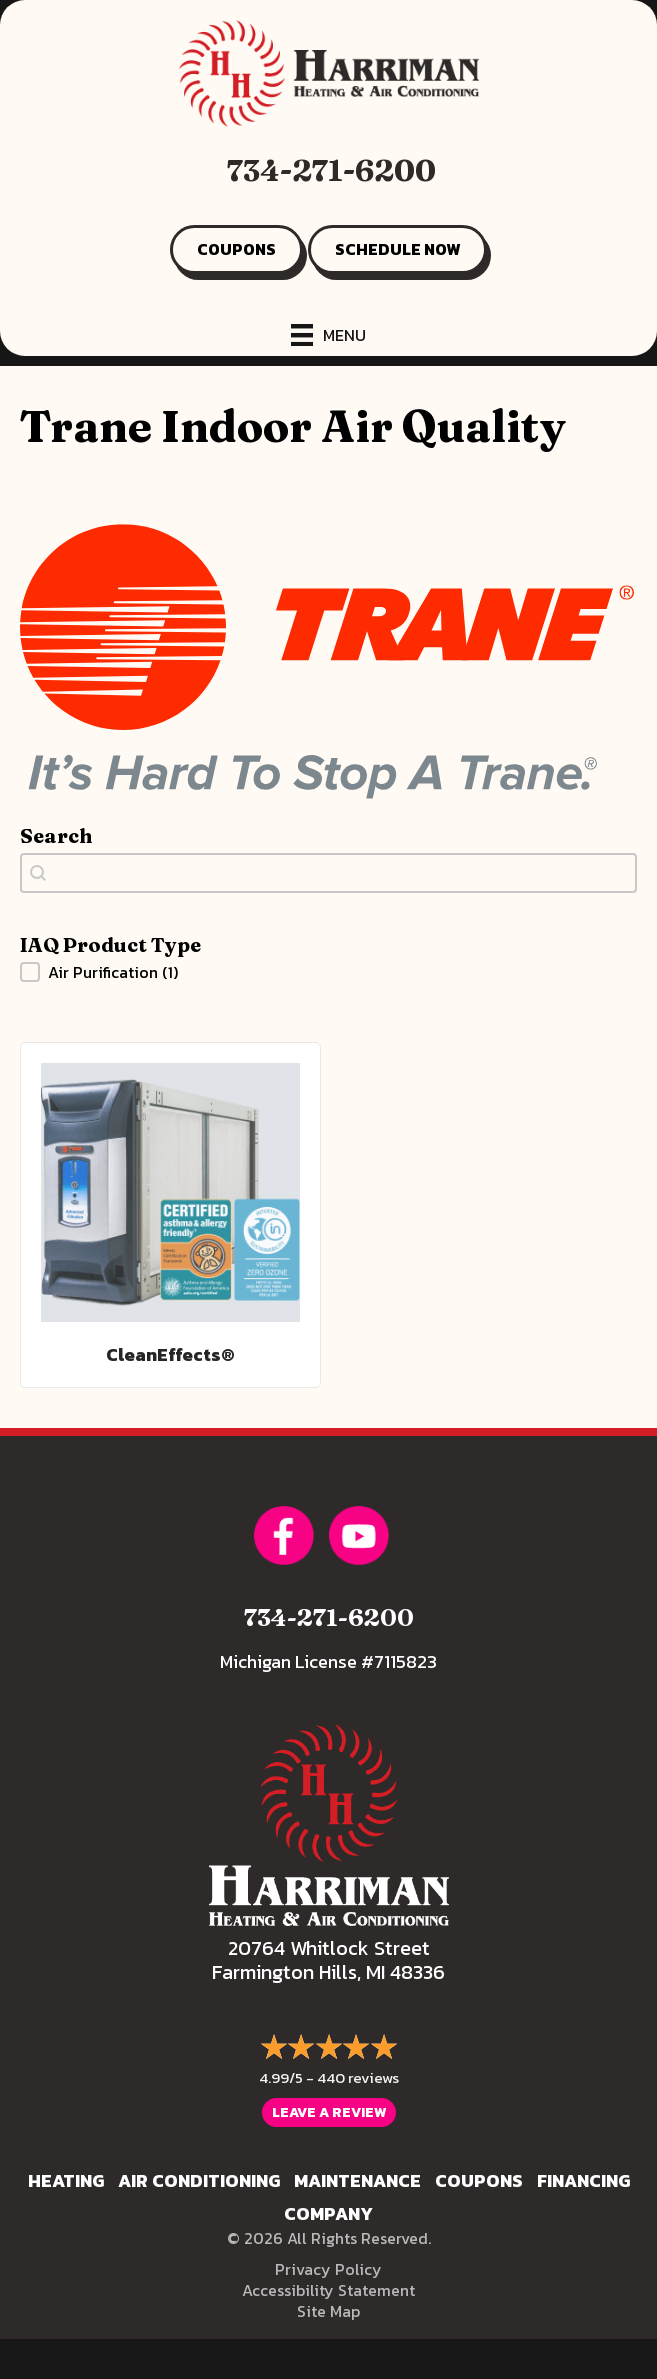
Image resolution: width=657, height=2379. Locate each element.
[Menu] (328, 335)
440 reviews (358, 2077)
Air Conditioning (199, 2180)
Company (328, 2213)
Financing (583, 2180)
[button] (328, 972)
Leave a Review (329, 2112)
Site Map (328, 2311)
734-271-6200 (331, 170)
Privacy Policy (328, 2269)
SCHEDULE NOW (397, 249)
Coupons (479, 2180)
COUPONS (236, 249)
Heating (66, 2180)
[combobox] (328, 873)
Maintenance (357, 2180)
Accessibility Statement (328, 2290)
